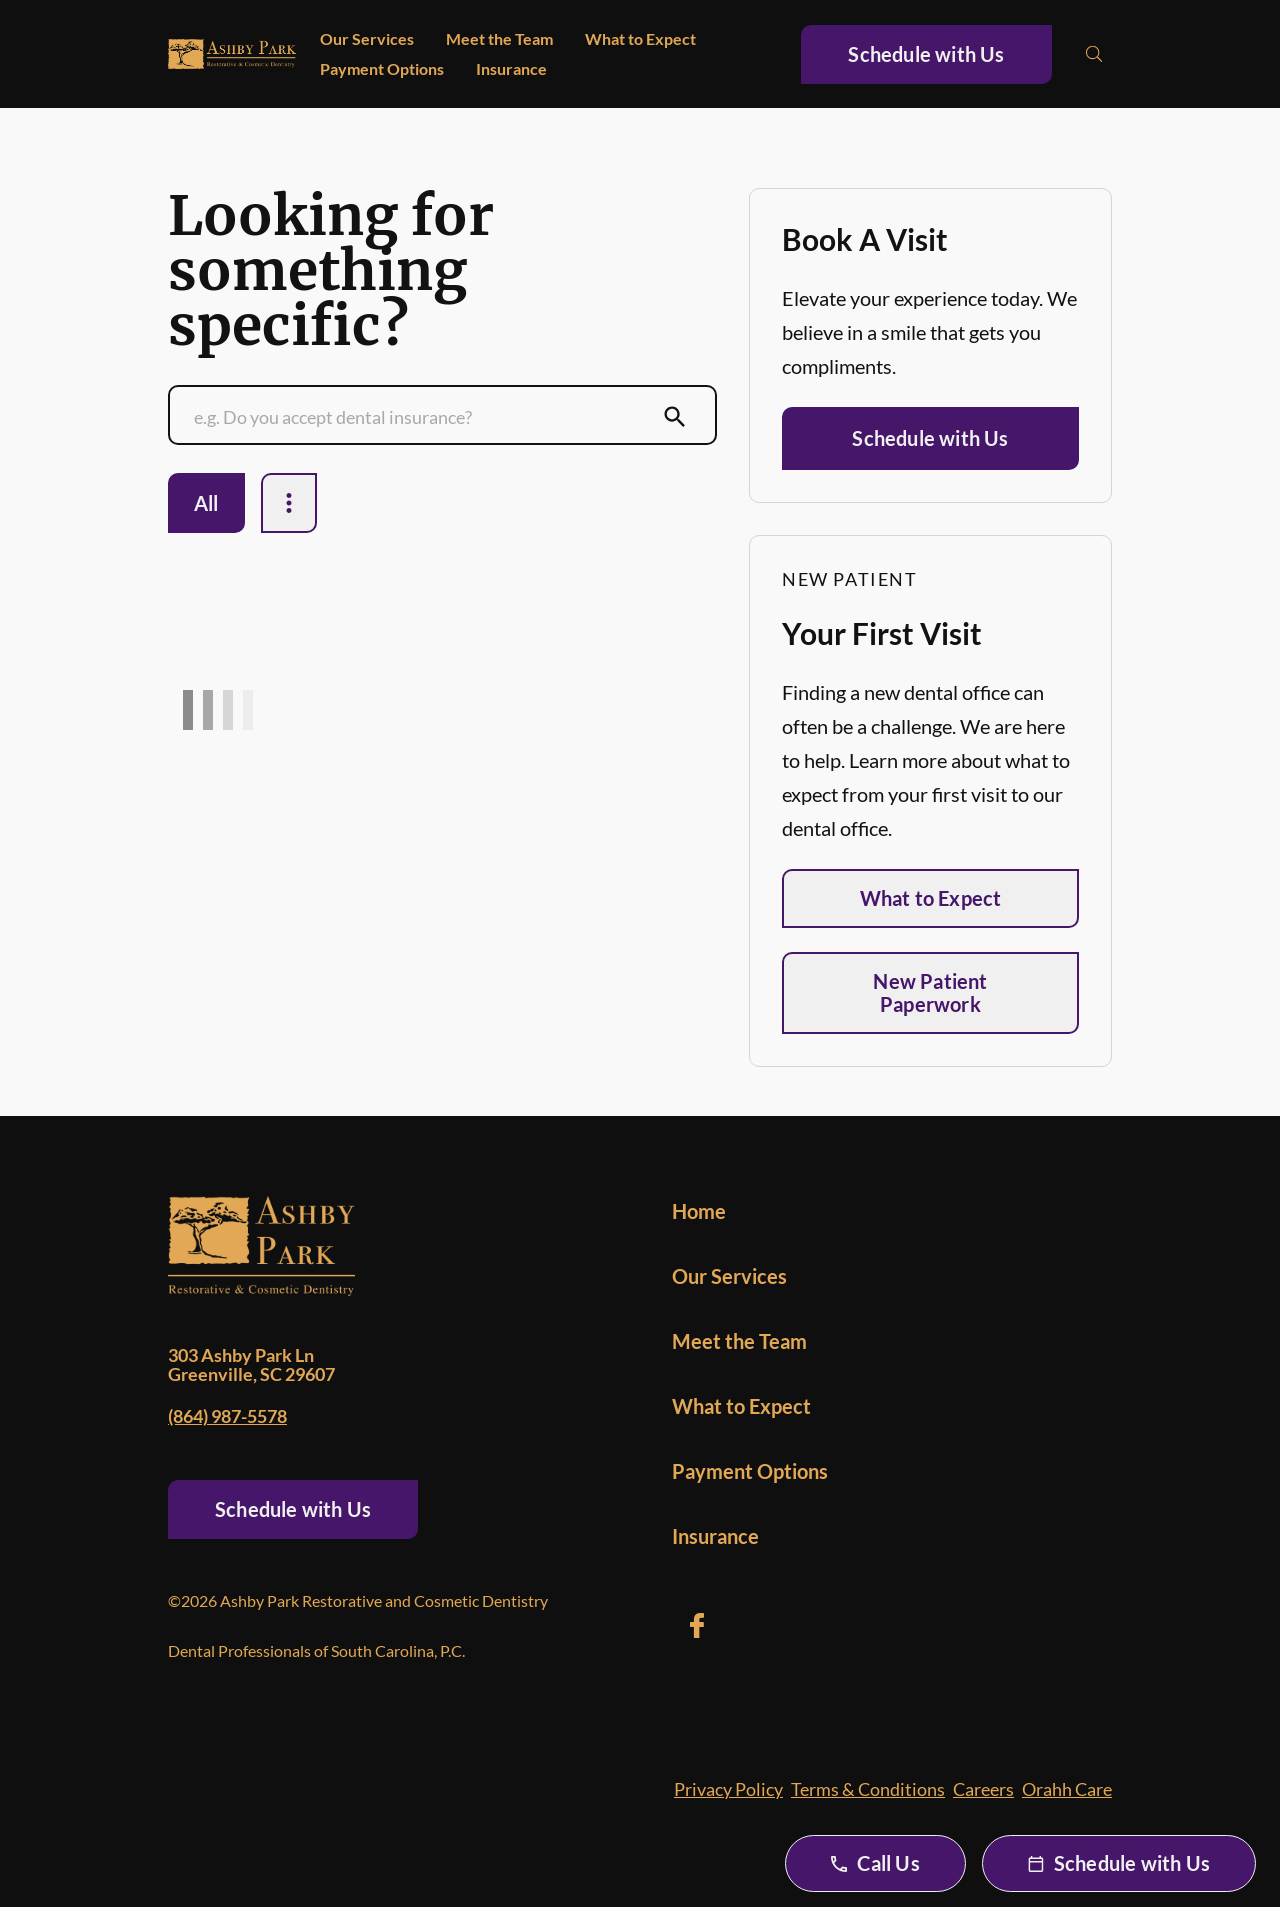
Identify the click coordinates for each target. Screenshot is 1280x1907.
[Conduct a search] (423, 417)
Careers (983, 1789)
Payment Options (382, 68)
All (206, 503)
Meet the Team (499, 38)
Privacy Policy (728, 1789)
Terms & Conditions (868, 1789)
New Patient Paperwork (930, 992)
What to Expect (640, 38)
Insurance (511, 68)
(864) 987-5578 (227, 1416)
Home (699, 1211)
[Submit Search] (675, 417)
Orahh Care (1067, 1789)
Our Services (367, 38)
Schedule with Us (926, 54)
